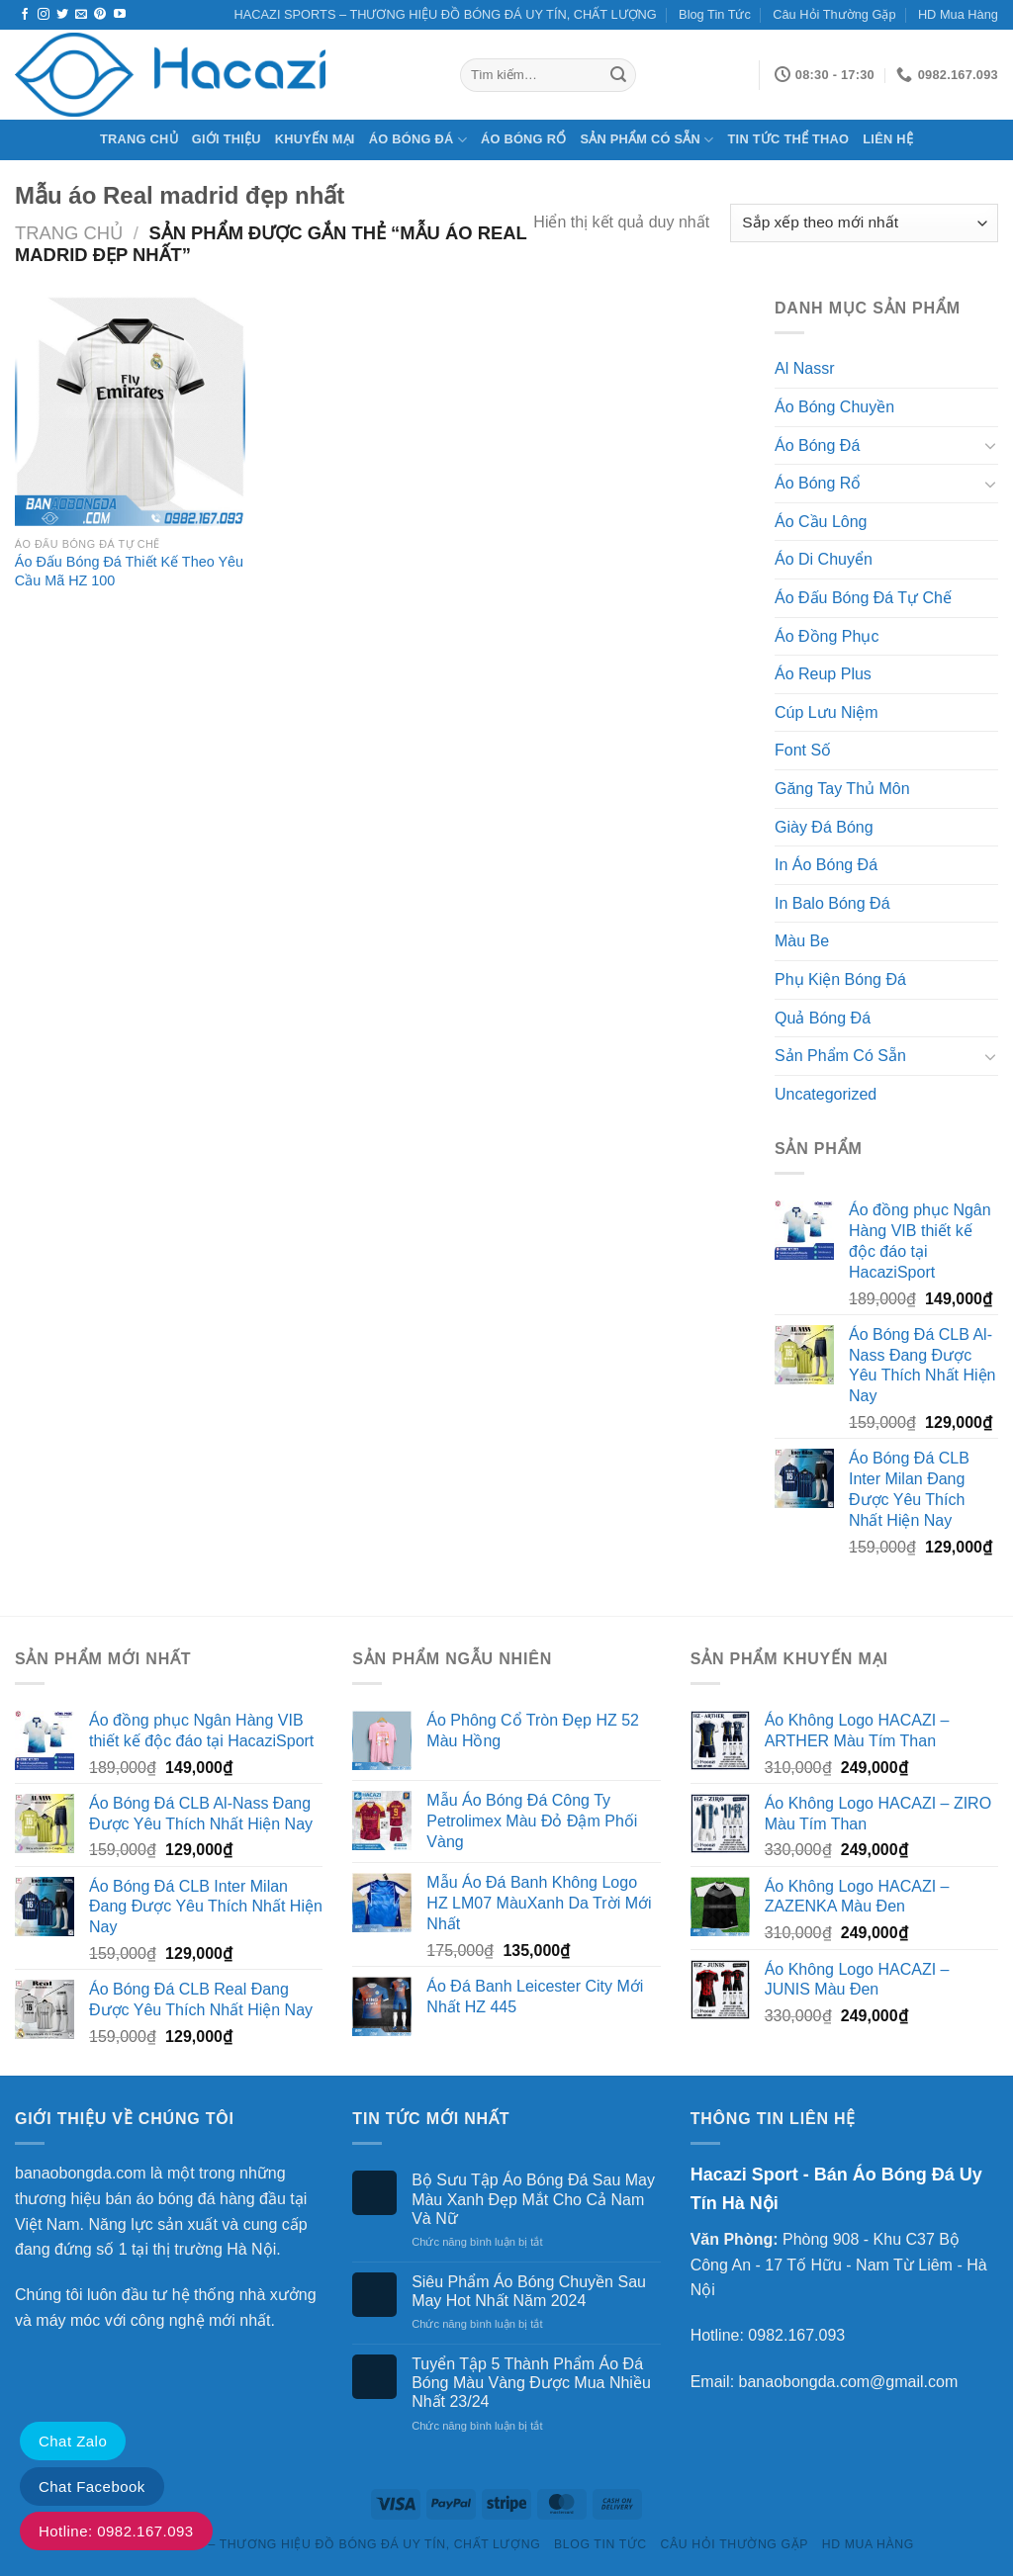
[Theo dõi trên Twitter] (62, 15)
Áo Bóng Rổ (524, 139)
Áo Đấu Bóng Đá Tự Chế (863, 597)
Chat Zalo (73, 2441)
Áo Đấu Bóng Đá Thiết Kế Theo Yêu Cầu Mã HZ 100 (129, 571)
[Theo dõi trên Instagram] (43, 15)
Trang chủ (139, 139)
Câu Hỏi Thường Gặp (834, 14)
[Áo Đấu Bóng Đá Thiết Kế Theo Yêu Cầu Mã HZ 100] (130, 411)
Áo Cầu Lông (821, 521)
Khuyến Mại (315, 139)
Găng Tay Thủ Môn (842, 788)
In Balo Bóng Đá (832, 903)
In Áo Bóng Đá (826, 864)
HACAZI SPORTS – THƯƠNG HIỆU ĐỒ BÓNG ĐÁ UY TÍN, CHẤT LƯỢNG (445, 14)
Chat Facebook (92, 2486)
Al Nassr (804, 368)
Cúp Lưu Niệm (826, 712)
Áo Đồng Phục (826, 636)
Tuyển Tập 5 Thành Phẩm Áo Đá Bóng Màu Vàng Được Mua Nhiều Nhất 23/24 (531, 2382)
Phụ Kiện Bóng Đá (840, 979)
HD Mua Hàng (958, 14)
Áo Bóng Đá (418, 140)
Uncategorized (825, 1094)
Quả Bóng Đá (823, 1018)
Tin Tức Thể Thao (789, 139)
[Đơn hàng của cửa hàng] (864, 223)
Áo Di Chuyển (824, 559)
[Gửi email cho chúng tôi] (81, 15)
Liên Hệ (888, 139)
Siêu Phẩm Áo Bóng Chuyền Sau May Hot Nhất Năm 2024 (529, 2291)
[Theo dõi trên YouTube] (120, 15)
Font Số (803, 750)
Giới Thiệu (226, 139)
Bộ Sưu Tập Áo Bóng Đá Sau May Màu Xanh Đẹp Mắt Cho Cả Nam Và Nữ (533, 2199)
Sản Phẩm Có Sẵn (646, 140)
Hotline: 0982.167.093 (116, 2531)
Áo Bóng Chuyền (834, 407)
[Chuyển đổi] (990, 445)
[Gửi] (618, 75)
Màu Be (802, 941)
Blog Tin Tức (715, 14)
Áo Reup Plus (823, 674)
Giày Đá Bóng (824, 827)
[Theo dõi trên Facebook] (25, 15)
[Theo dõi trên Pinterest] (100, 15)
